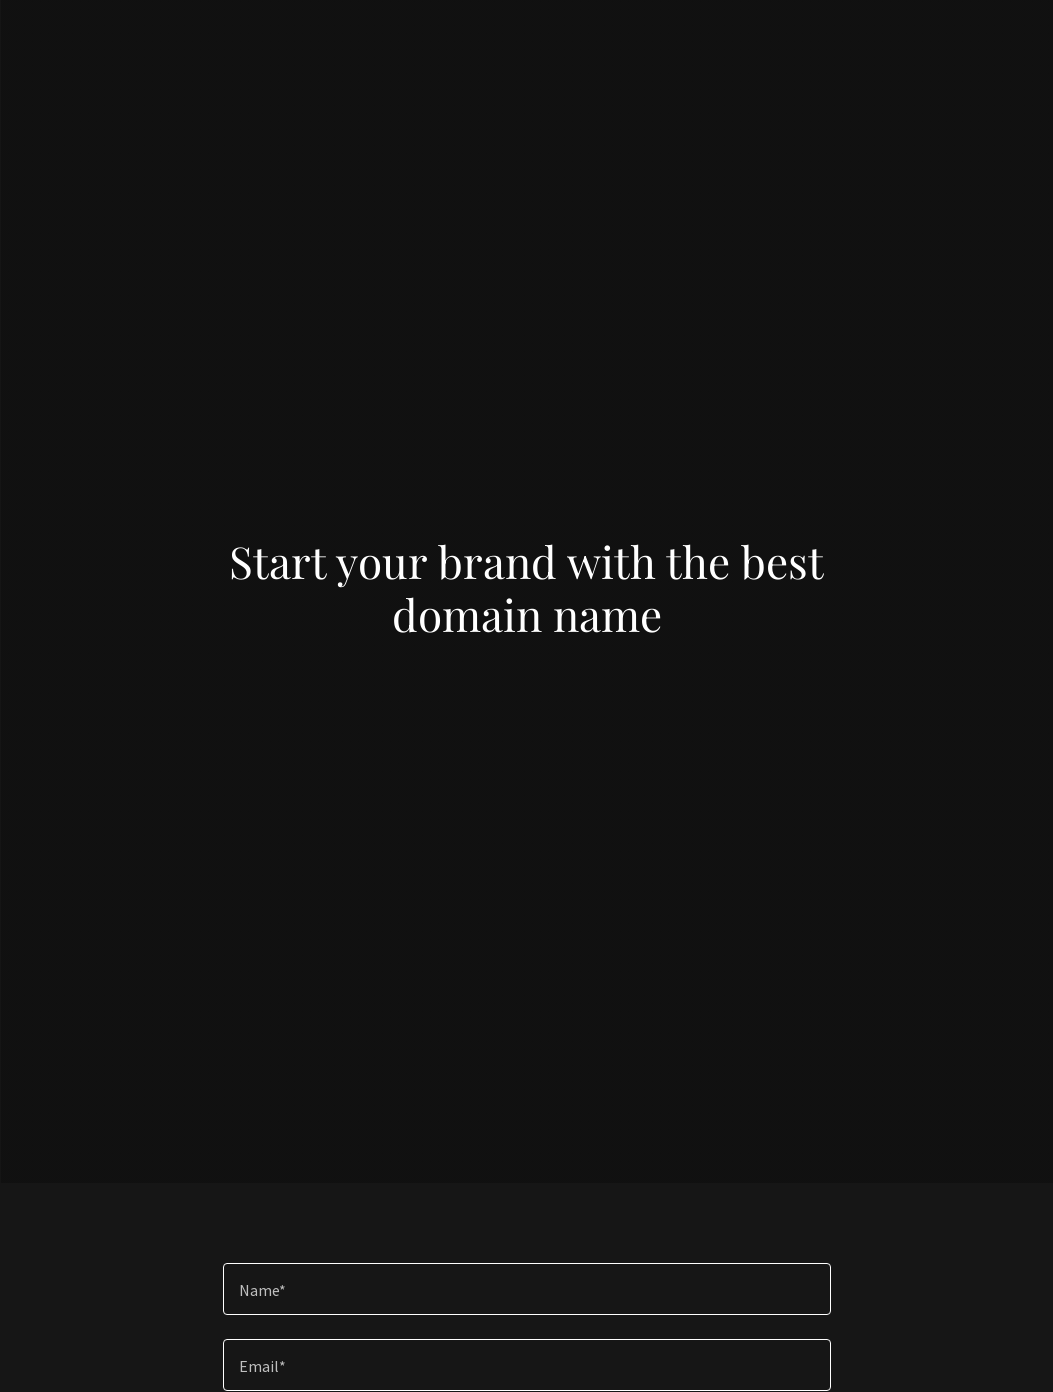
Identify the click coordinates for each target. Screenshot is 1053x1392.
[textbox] (527, 1289)
